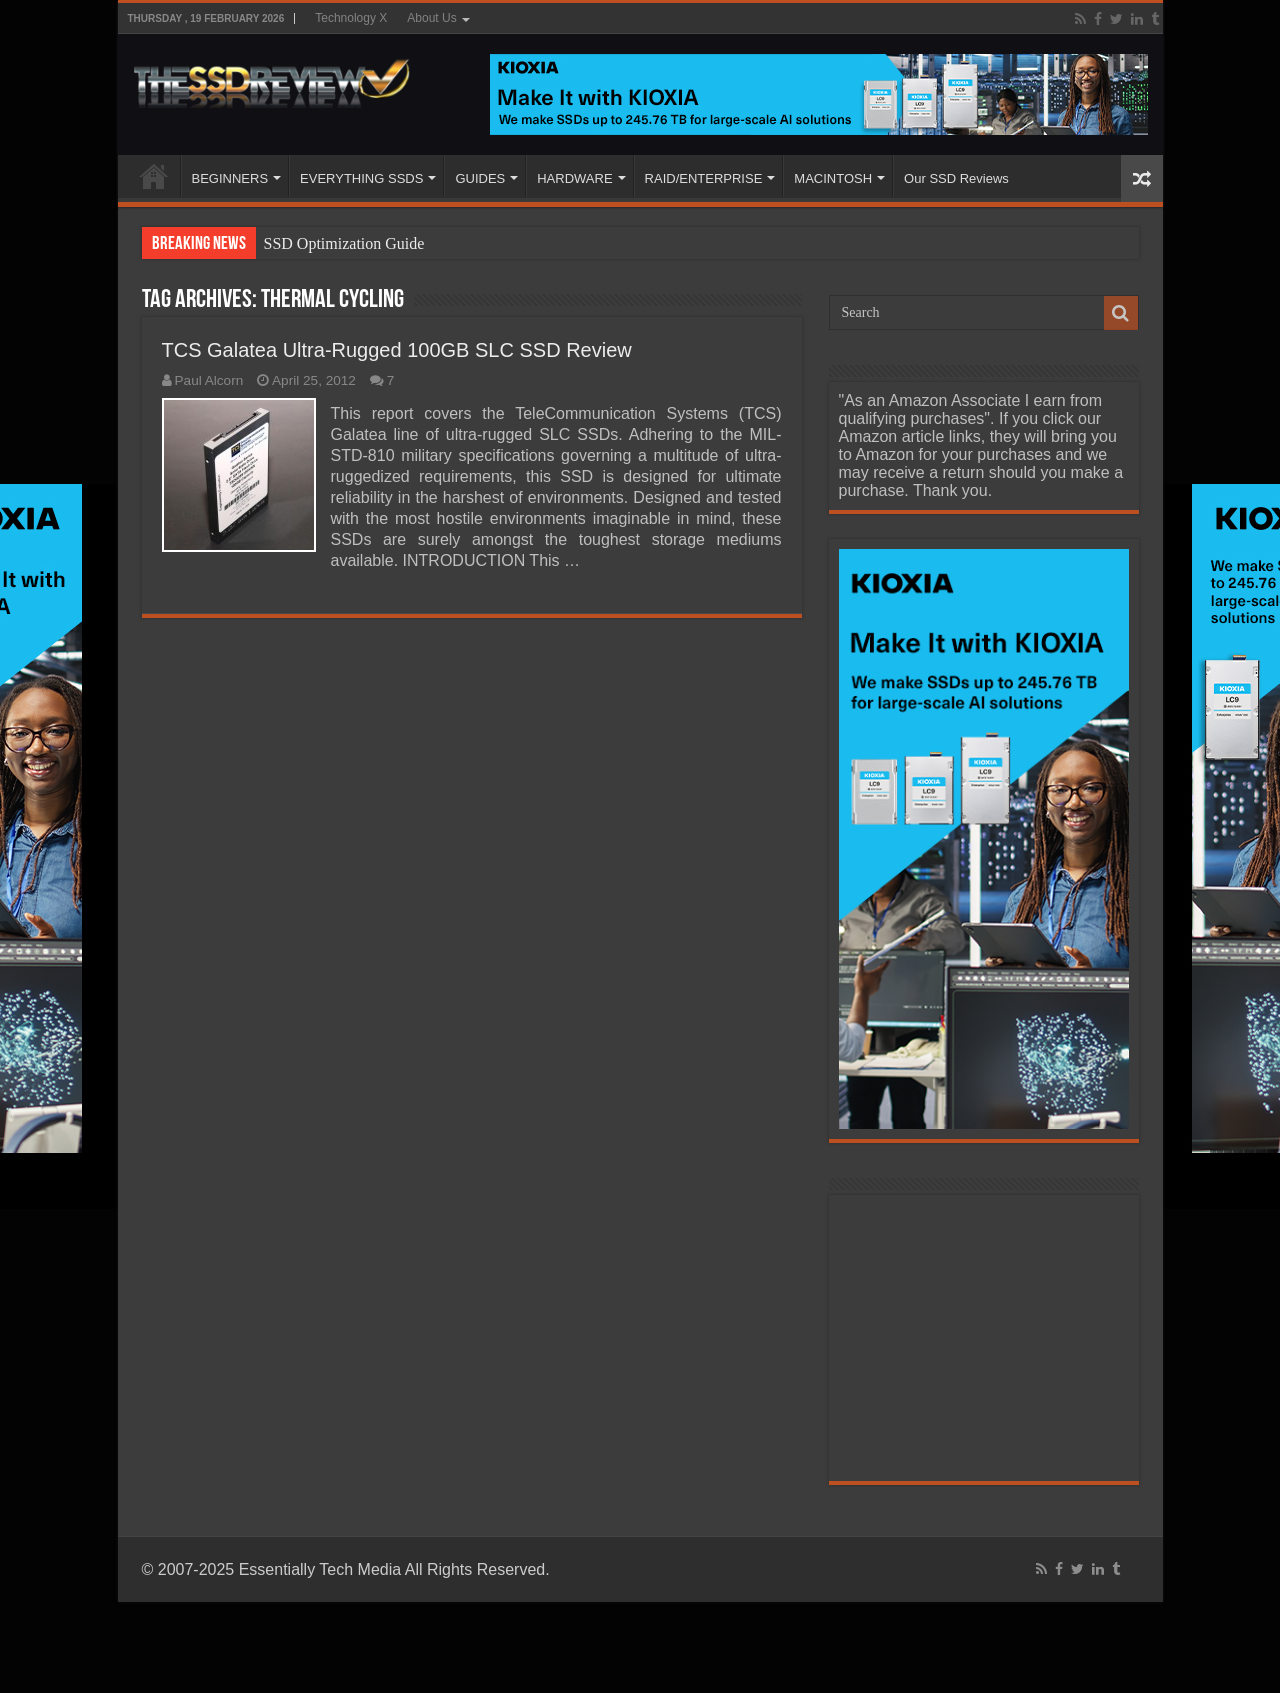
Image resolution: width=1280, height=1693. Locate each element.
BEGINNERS (230, 178)
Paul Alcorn (209, 380)
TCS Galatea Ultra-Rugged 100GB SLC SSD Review (397, 350)
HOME (154, 176)
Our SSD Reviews (956, 178)
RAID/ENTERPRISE (704, 178)
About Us (431, 18)
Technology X (351, 18)
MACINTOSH (833, 178)
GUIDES (480, 178)
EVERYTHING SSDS (361, 178)
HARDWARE (574, 178)
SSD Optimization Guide (344, 243)
